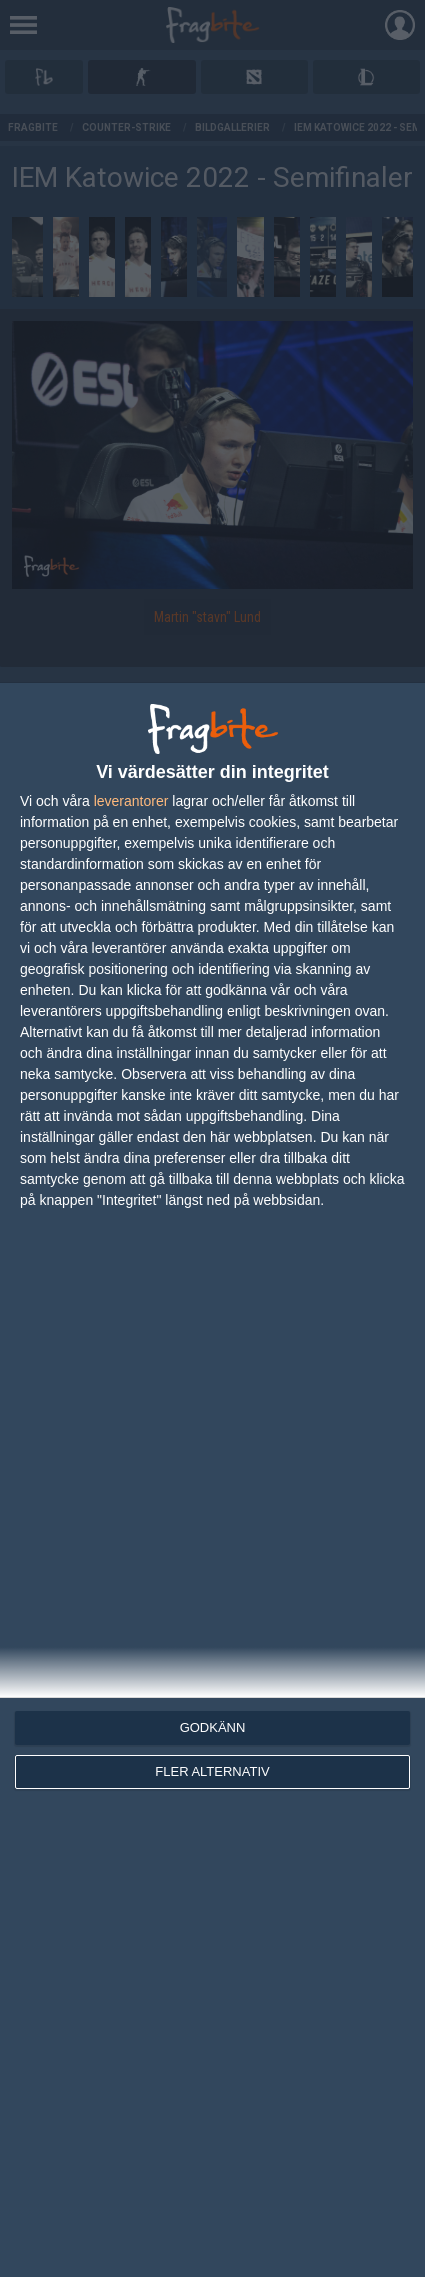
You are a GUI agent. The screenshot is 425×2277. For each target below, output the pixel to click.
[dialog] (212, 1480)
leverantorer (131, 801)
